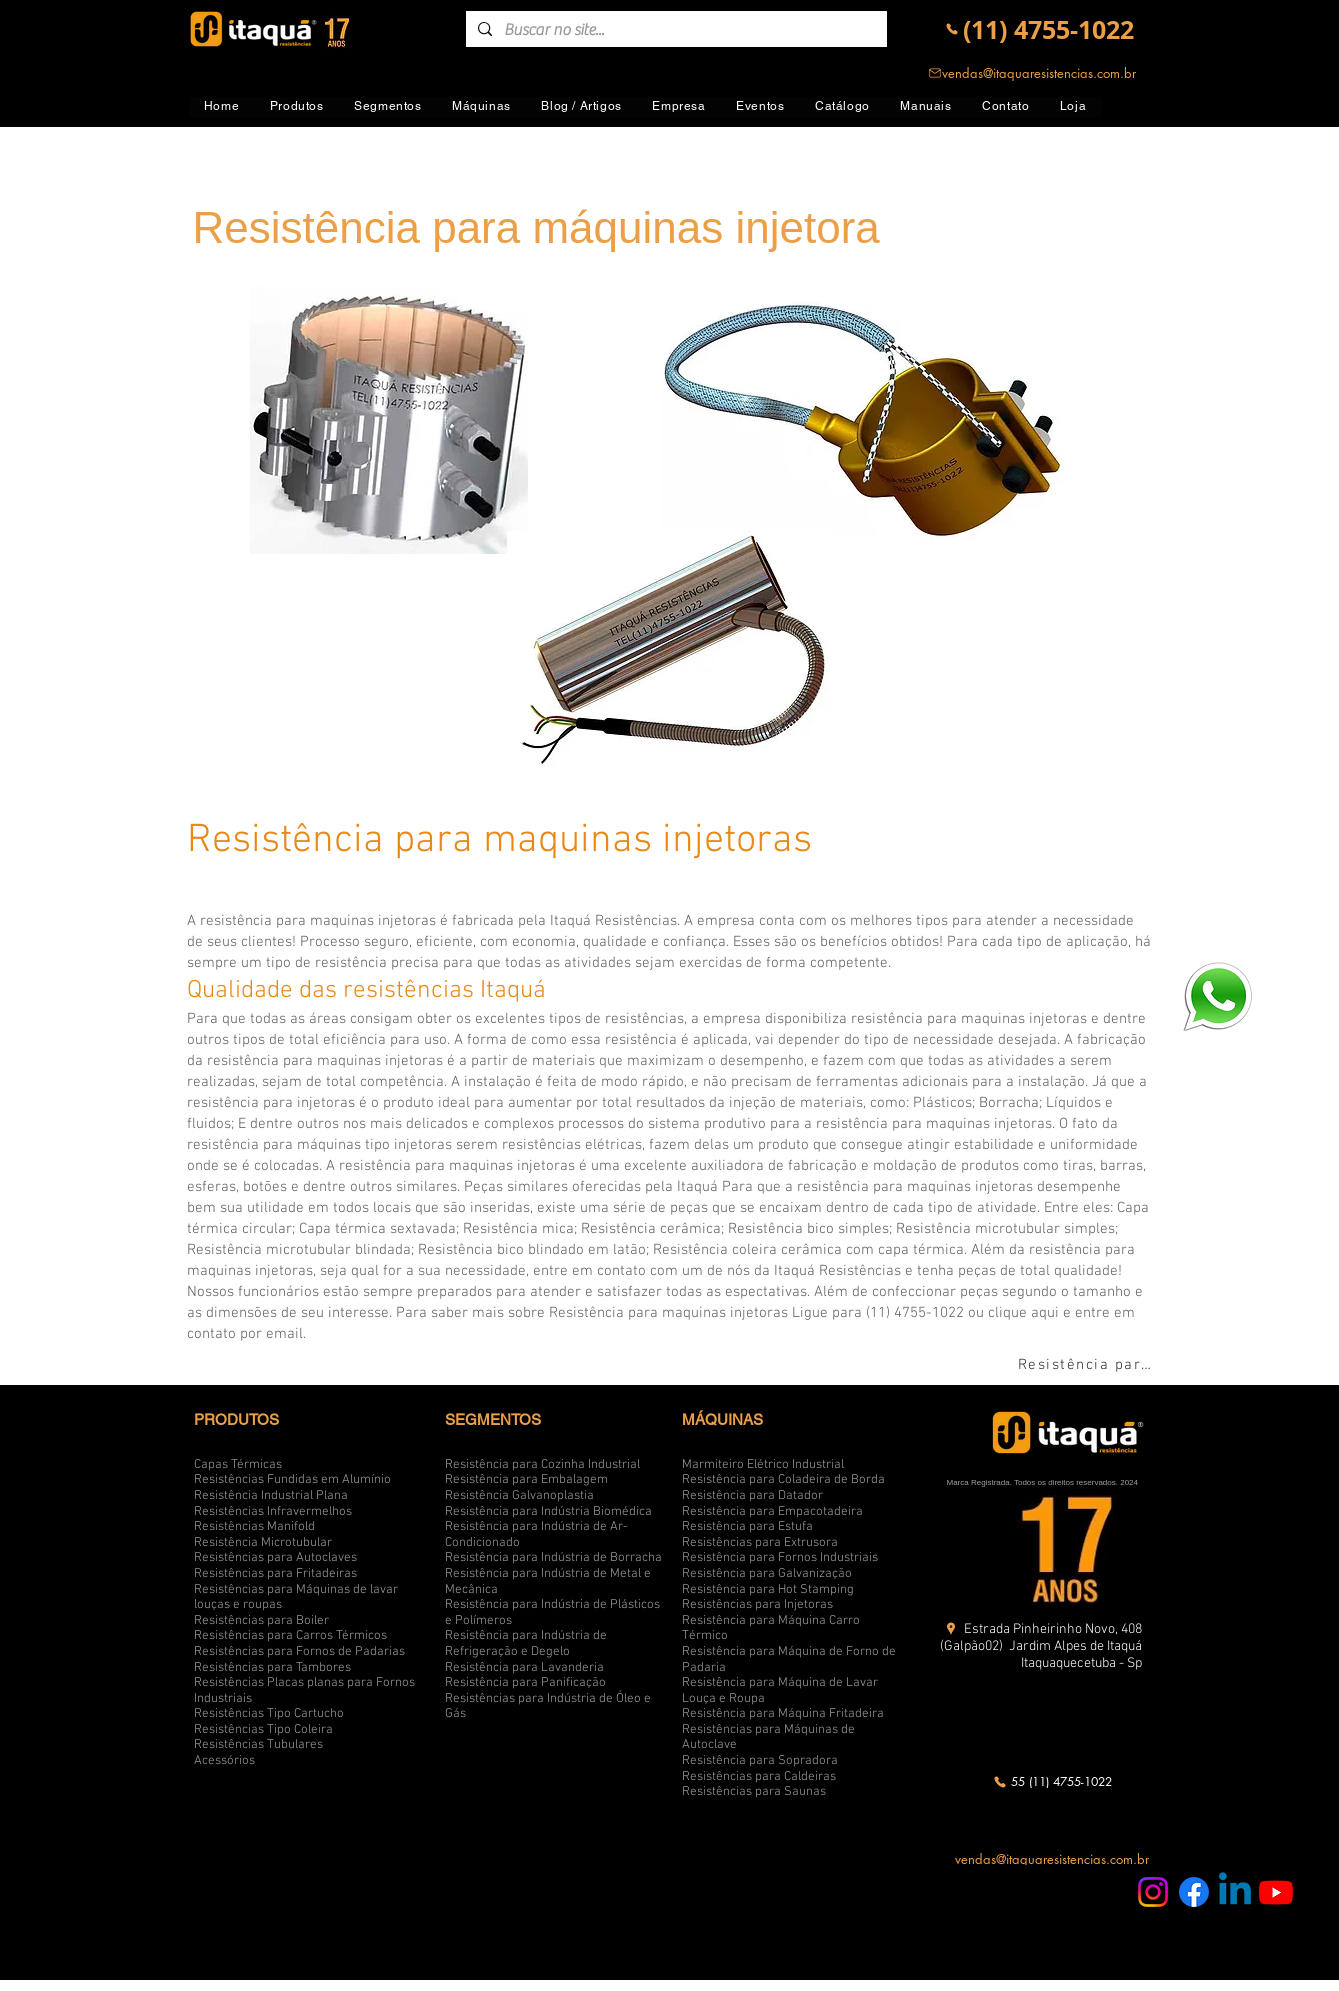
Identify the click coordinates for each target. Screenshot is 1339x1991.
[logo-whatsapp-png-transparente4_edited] (1217, 995)
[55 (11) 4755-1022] (1052, 1782)
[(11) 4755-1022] (1039, 29)
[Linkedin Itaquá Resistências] (1235, 1892)
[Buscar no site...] (674, 30)
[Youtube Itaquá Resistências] (1276, 1892)
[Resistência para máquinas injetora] (1089, 1365)
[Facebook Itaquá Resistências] (1194, 1892)
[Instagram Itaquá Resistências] (1153, 1892)
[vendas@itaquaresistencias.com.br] (1032, 73)
